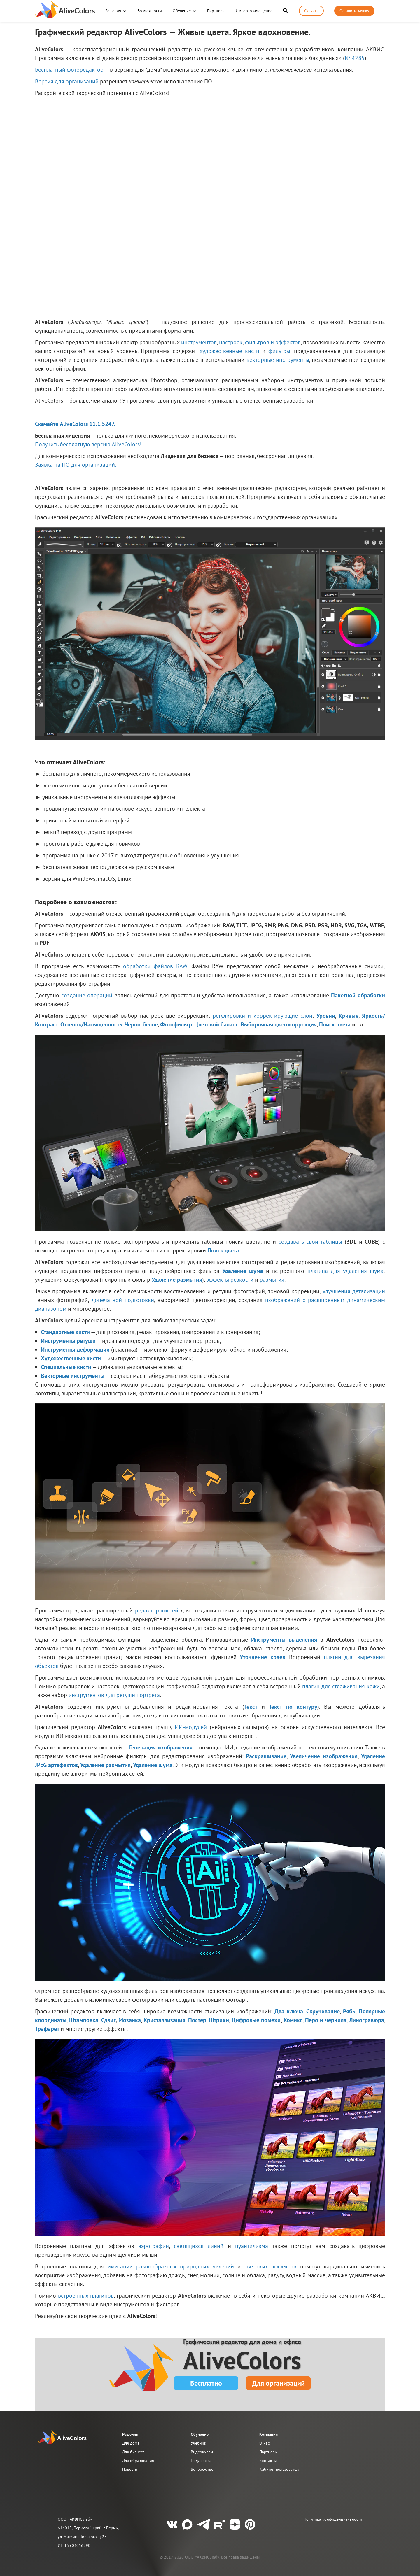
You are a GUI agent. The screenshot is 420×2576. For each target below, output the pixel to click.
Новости (129, 2469)
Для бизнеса (133, 2451)
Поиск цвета (335, 1024)
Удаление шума (242, 1271)
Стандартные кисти (65, 1332)
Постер (197, 2020)
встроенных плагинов (86, 2295)
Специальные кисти (66, 1367)
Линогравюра (366, 2020)
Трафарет (47, 2029)
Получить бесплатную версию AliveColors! (88, 444)
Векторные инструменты (72, 1376)
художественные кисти (229, 351)
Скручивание (323, 2011)
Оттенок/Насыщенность (91, 1024)
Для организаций (278, 2383)
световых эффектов (270, 2266)
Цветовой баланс (216, 1024)
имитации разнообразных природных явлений (171, 2266)
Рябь (349, 2011)
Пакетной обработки (358, 995)
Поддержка (201, 2460)
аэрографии (153, 2246)
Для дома (130, 2443)
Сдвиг (108, 2020)
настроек (230, 342)
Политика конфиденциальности (333, 2519)
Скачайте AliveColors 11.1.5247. (75, 424)
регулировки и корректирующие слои (263, 1015)
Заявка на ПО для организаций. (75, 464)
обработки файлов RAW (155, 966)
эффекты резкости (229, 1279)
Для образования (138, 2460)
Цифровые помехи (256, 2020)
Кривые (348, 1015)
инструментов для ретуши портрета (114, 1695)
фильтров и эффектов (273, 342)
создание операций (86, 995)
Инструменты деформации (75, 1349)
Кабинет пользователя (279, 2469)
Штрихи (219, 2020)
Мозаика (129, 2020)
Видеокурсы (202, 2451)
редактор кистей (156, 1610)
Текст (250, 1706)
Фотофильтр (176, 1024)
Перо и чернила (325, 2020)
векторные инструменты (277, 360)
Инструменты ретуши (68, 1341)
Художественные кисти (71, 1358)
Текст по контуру (293, 1706)
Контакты (267, 2460)
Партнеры (216, 10)
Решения (113, 10)
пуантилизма (251, 2246)
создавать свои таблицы (310, 1241)
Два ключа (288, 2011)
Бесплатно (206, 2383)
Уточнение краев (262, 1657)
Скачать (311, 10)
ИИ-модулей (191, 1727)
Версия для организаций (67, 81)
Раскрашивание (266, 1756)
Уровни (325, 1015)
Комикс (293, 2020)
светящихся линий (198, 2246)
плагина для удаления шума (345, 1271)
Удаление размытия (177, 1279)
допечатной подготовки (123, 1300)
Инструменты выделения (284, 1639)
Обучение (182, 10)
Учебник (198, 2443)
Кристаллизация (164, 2020)
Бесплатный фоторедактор (69, 69)
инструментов (199, 342)
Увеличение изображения (323, 1756)
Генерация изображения (160, 1747)
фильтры (279, 351)
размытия (272, 1279)
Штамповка (83, 2020)
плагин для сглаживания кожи (340, 1686)
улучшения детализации (354, 1291)
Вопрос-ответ (203, 2469)
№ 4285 (355, 58)
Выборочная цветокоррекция (279, 1024)
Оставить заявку (354, 10)
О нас (264, 2443)
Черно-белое (141, 1024)
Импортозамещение (254, 10)
